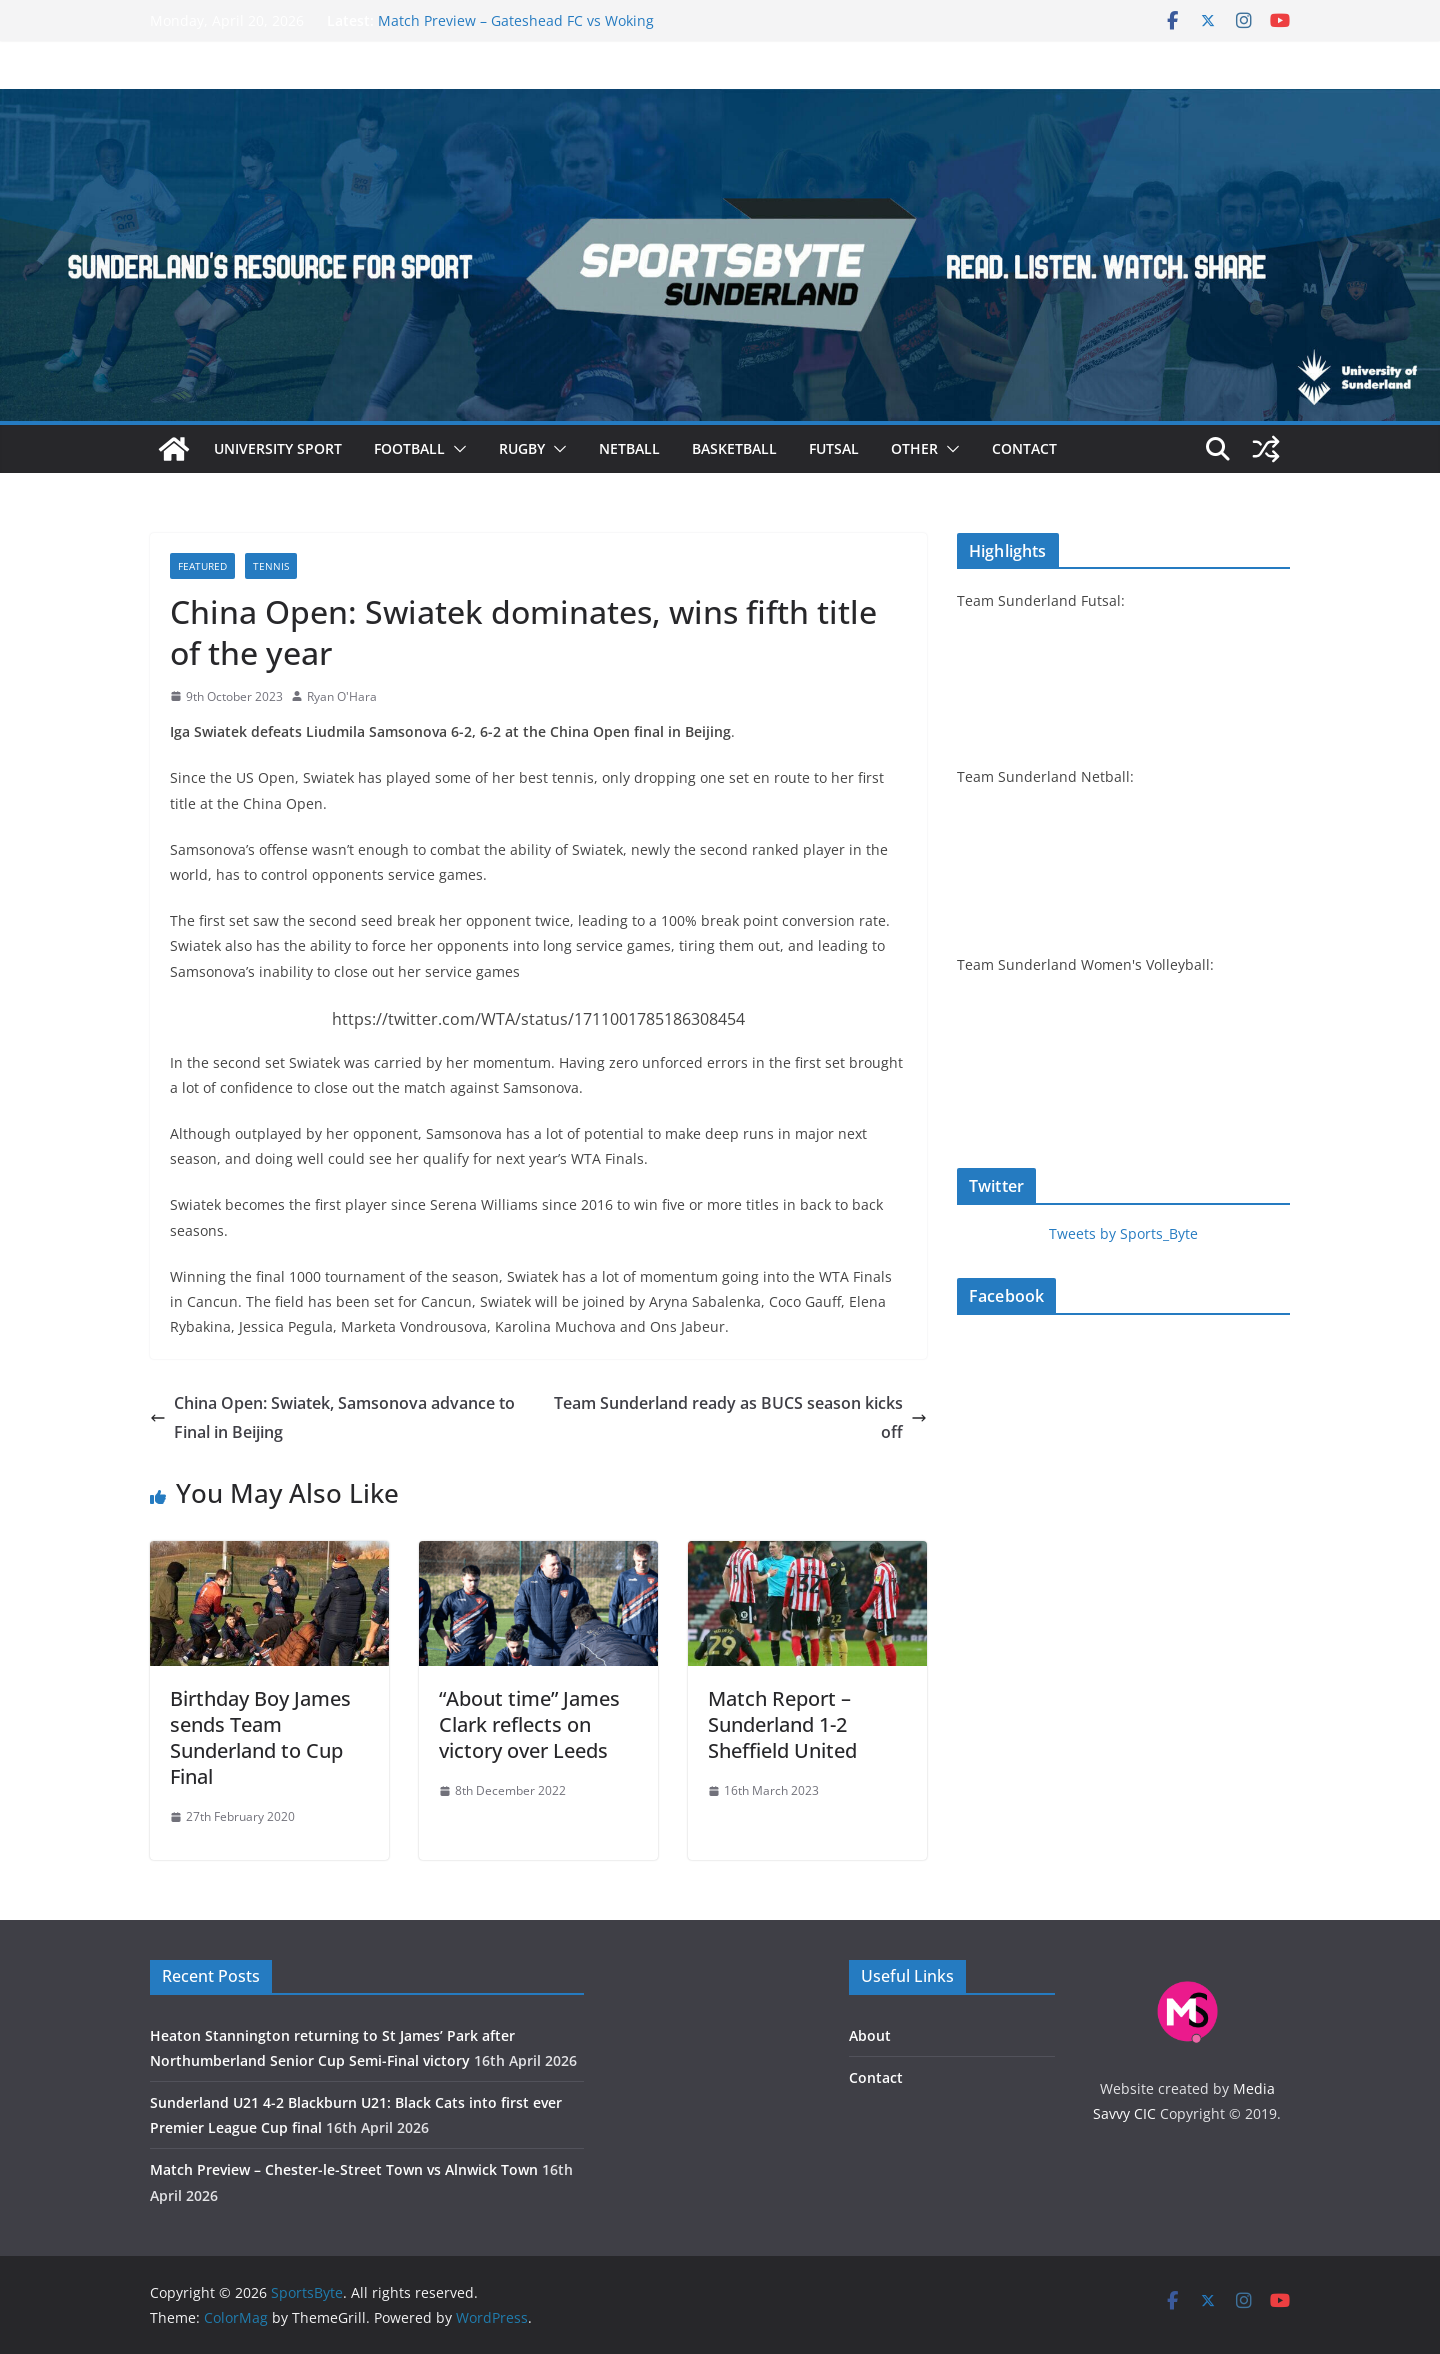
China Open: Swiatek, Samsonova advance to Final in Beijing (332, 1417)
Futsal (834, 448)
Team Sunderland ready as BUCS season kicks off (740, 1417)
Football (409, 448)
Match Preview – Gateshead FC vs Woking (516, 20)
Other (914, 448)
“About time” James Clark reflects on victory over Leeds (529, 1724)
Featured (202, 566)
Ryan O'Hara (342, 696)
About (870, 2035)
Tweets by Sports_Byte (1123, 1233)
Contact (1024, 448)
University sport (278, 448)
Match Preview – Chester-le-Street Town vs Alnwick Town (344, 2169)
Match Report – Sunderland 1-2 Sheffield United (782, 1724)
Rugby (522, 448)
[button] (456, 449)
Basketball (734, 448)
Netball (629, 448)
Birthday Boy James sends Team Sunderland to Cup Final (260, 1737)
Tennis (271, 566)
